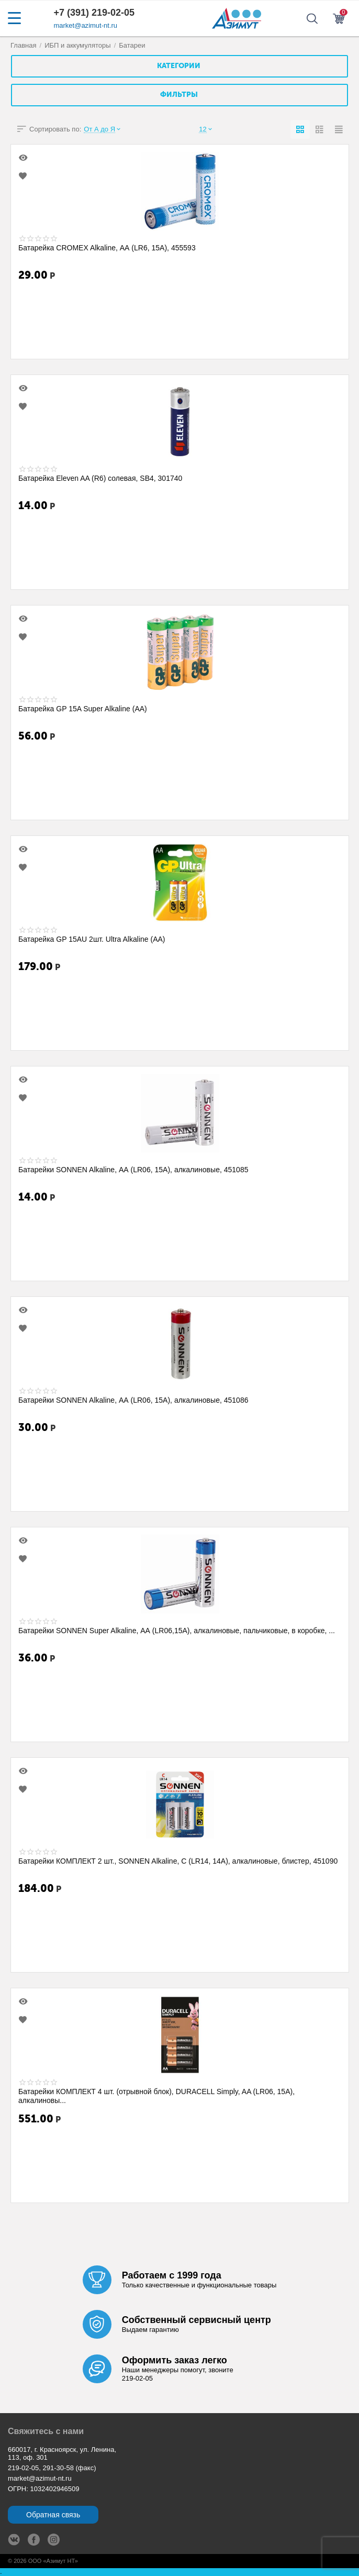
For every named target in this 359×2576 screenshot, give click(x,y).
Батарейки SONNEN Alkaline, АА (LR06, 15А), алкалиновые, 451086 (133, 1400)
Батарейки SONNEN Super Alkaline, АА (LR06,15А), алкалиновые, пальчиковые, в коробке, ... (176, 1630)
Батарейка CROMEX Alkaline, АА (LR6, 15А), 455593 (107, 248)
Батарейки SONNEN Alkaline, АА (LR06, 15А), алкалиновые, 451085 (133, 1169)
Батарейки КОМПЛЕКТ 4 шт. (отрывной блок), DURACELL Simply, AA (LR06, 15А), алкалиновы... (156, 2095)
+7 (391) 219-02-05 (93, 12)
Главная (23, 45)
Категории (178, 66)
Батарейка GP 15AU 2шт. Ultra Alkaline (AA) (91, 939)
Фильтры (179, 95)
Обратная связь (53, 2515)
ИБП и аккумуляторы (77, 45)
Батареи (132, 45)
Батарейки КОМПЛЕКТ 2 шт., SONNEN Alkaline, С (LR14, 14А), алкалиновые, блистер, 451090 (178, 1861)
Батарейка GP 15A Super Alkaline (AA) (82, 708)
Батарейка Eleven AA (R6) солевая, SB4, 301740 (100, 478)
